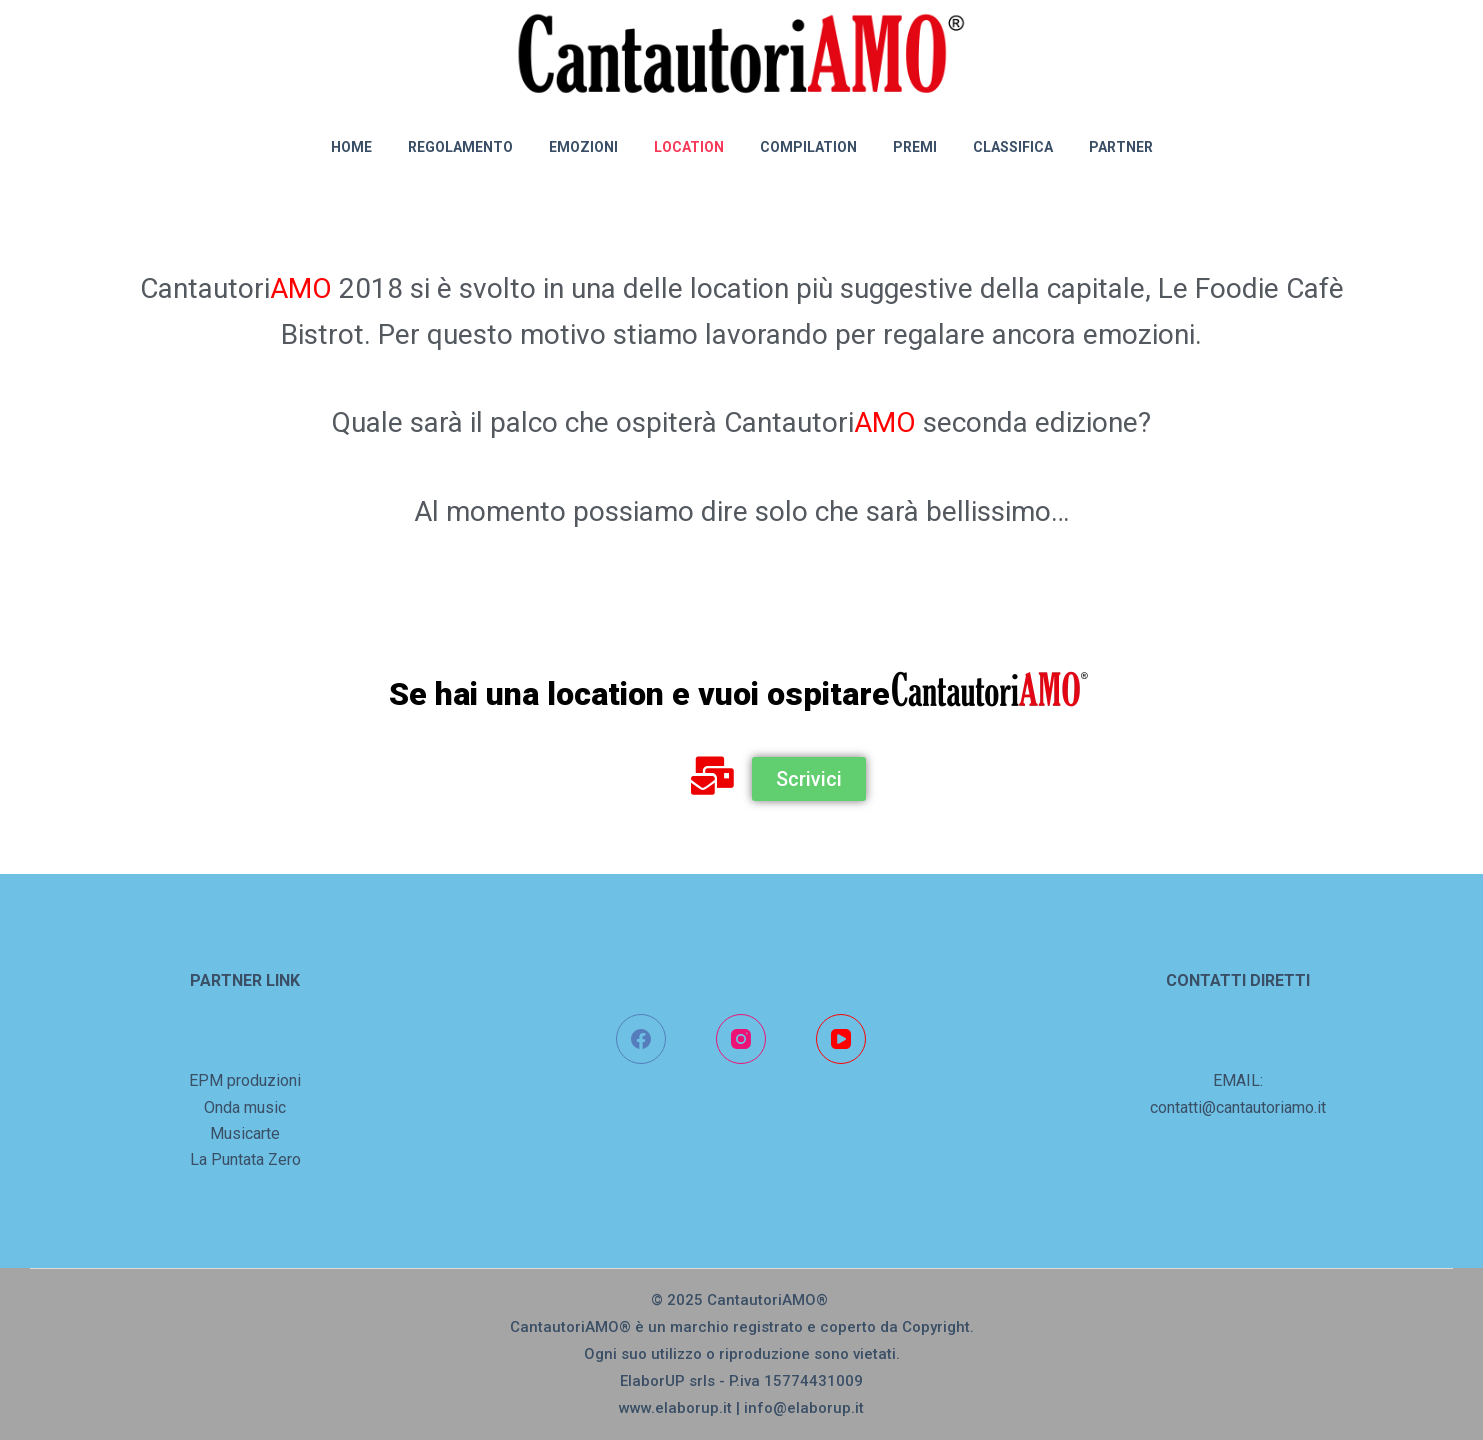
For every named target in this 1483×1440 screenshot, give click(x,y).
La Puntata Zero (245, 1159)
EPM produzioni (245, 1080)
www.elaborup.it (675, 1408)
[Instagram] (741, 1039)
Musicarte (245, 1133)
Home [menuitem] (351, 147)
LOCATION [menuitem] (689, 147)
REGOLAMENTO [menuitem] (460, 147)
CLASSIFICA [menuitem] (1013, 147)
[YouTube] (841, 1039)
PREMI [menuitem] (915, 147)
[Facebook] (641, 1039)
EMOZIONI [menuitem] (583, 147)
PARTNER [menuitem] (1121, 147)
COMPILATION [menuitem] (808, 147)
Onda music (245, 1107)
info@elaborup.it (804, 1408)
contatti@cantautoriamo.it (1238, 1107)
